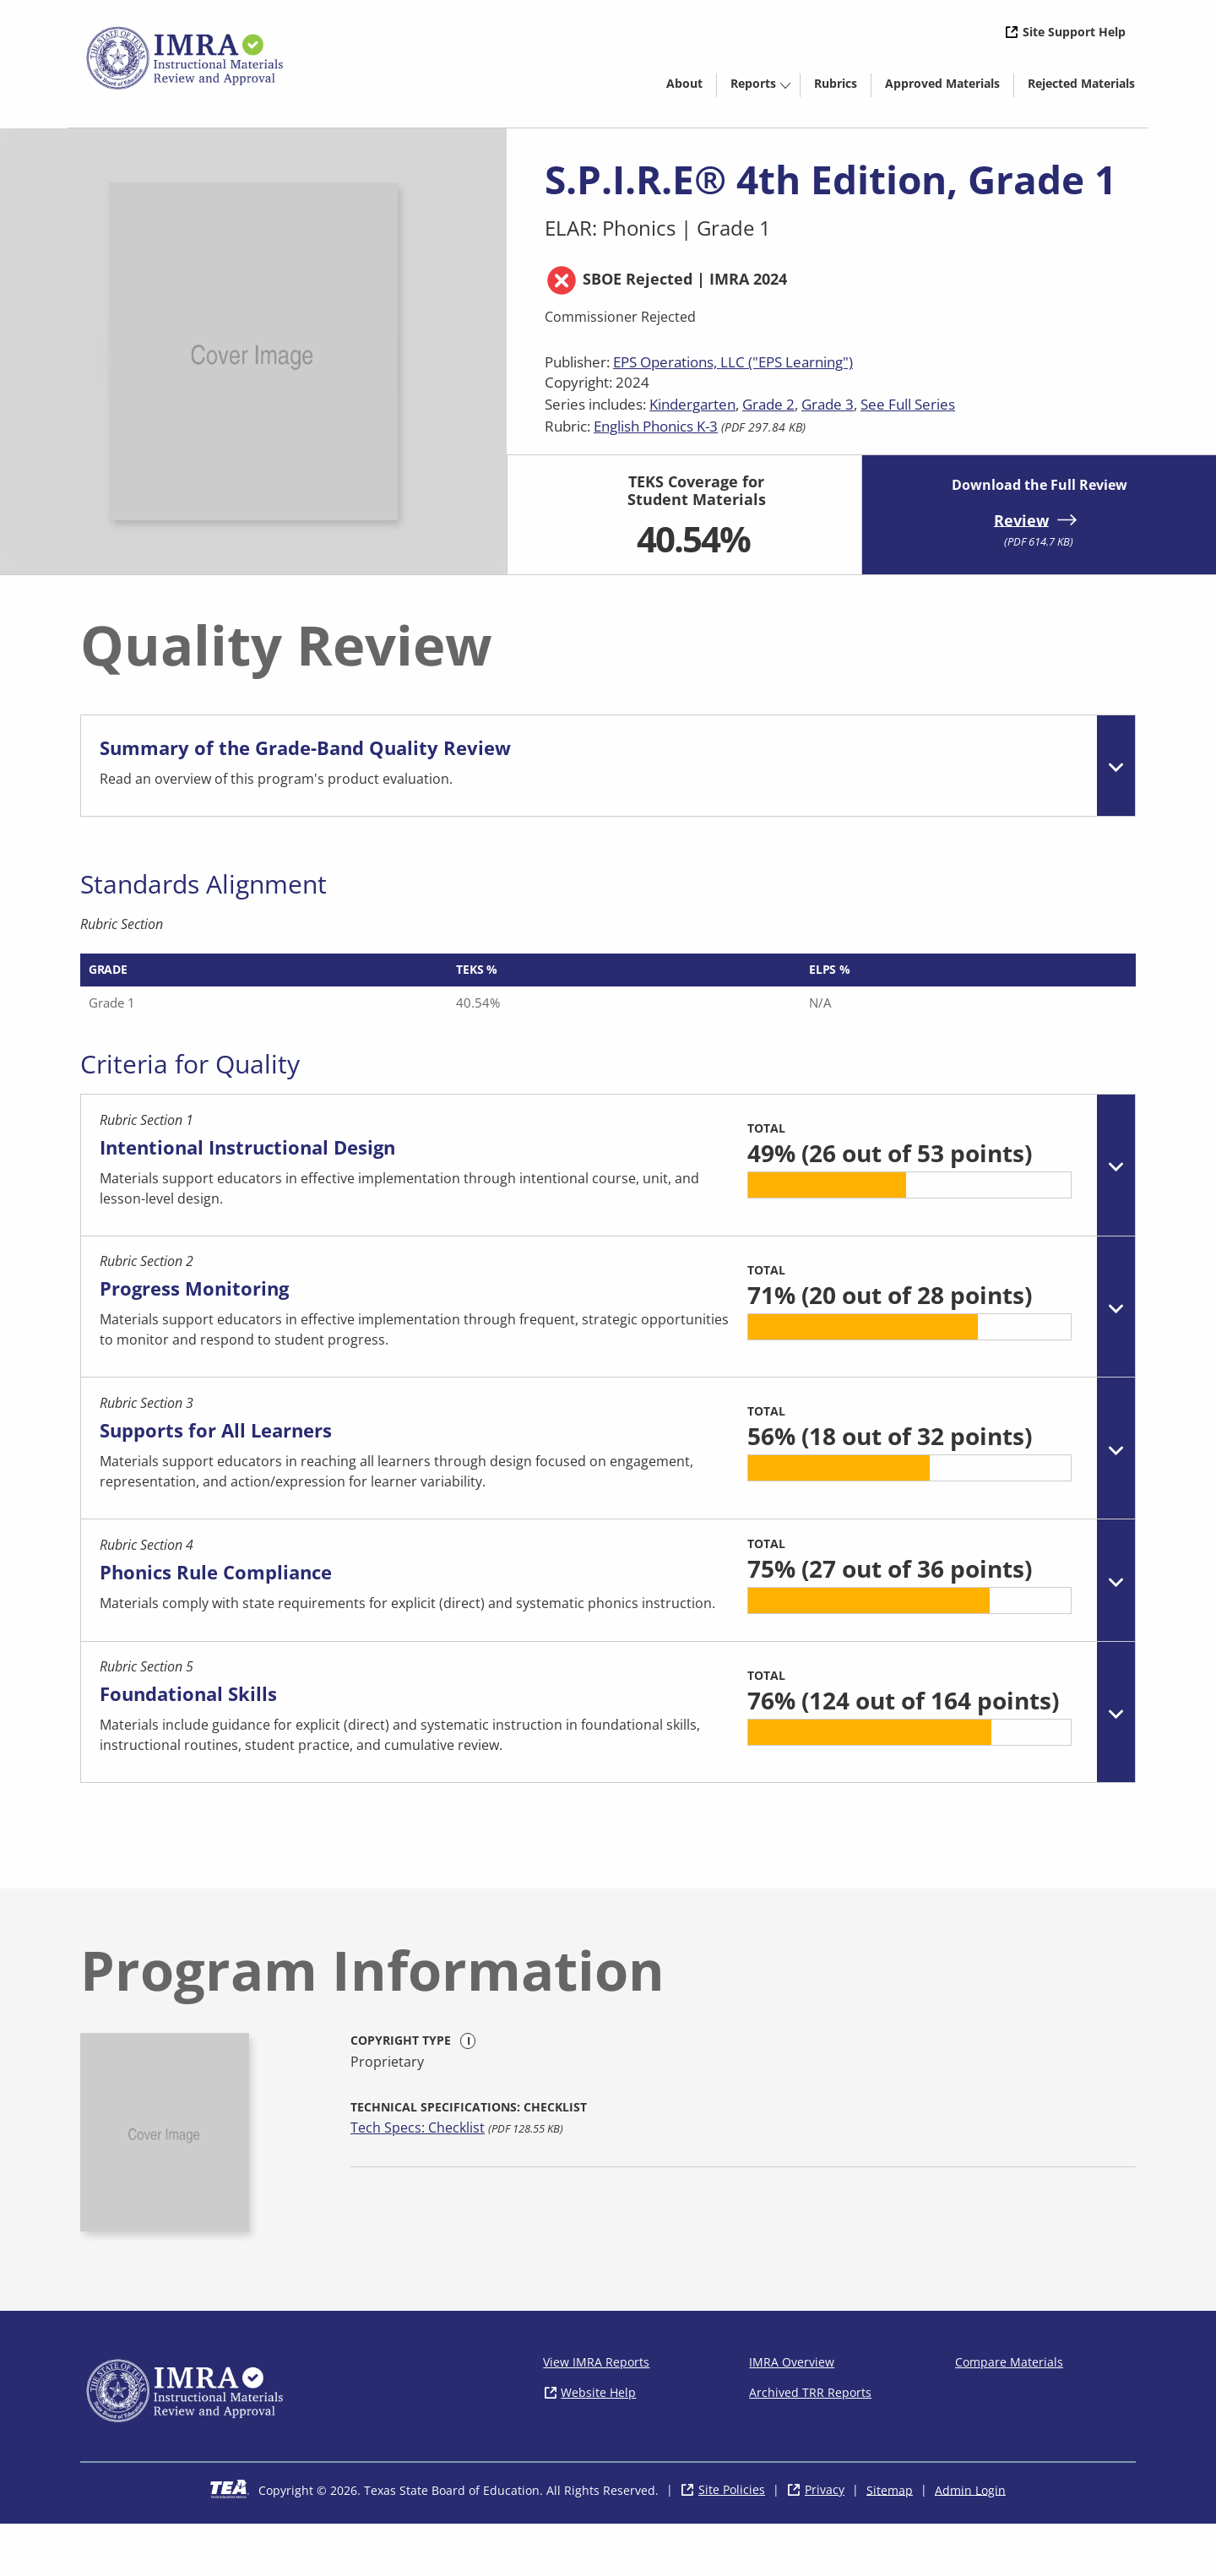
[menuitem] (684, 82)
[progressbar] (896, 1202)
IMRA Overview (791, 2413)
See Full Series (907, 404)
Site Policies (731, 2542)
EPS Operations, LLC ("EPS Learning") (733, 362)
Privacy (824, 2542)
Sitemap (889, 2542)
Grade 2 (768, 404)
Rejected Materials (1088, 86)
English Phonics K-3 (656, 426)
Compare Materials (1009, 2413)
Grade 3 (827, 404)
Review (1021, 519)
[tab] (608, 769)
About (684, 83)
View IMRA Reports (596, 2413)
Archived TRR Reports (810, 2444)
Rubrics (835, 83)
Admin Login (970, 2542)
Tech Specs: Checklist (417, 2180)
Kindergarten (692, 404)
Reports (753, 83)
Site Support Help (1074, 32)
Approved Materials (949, 86)
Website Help (598, 2444)
